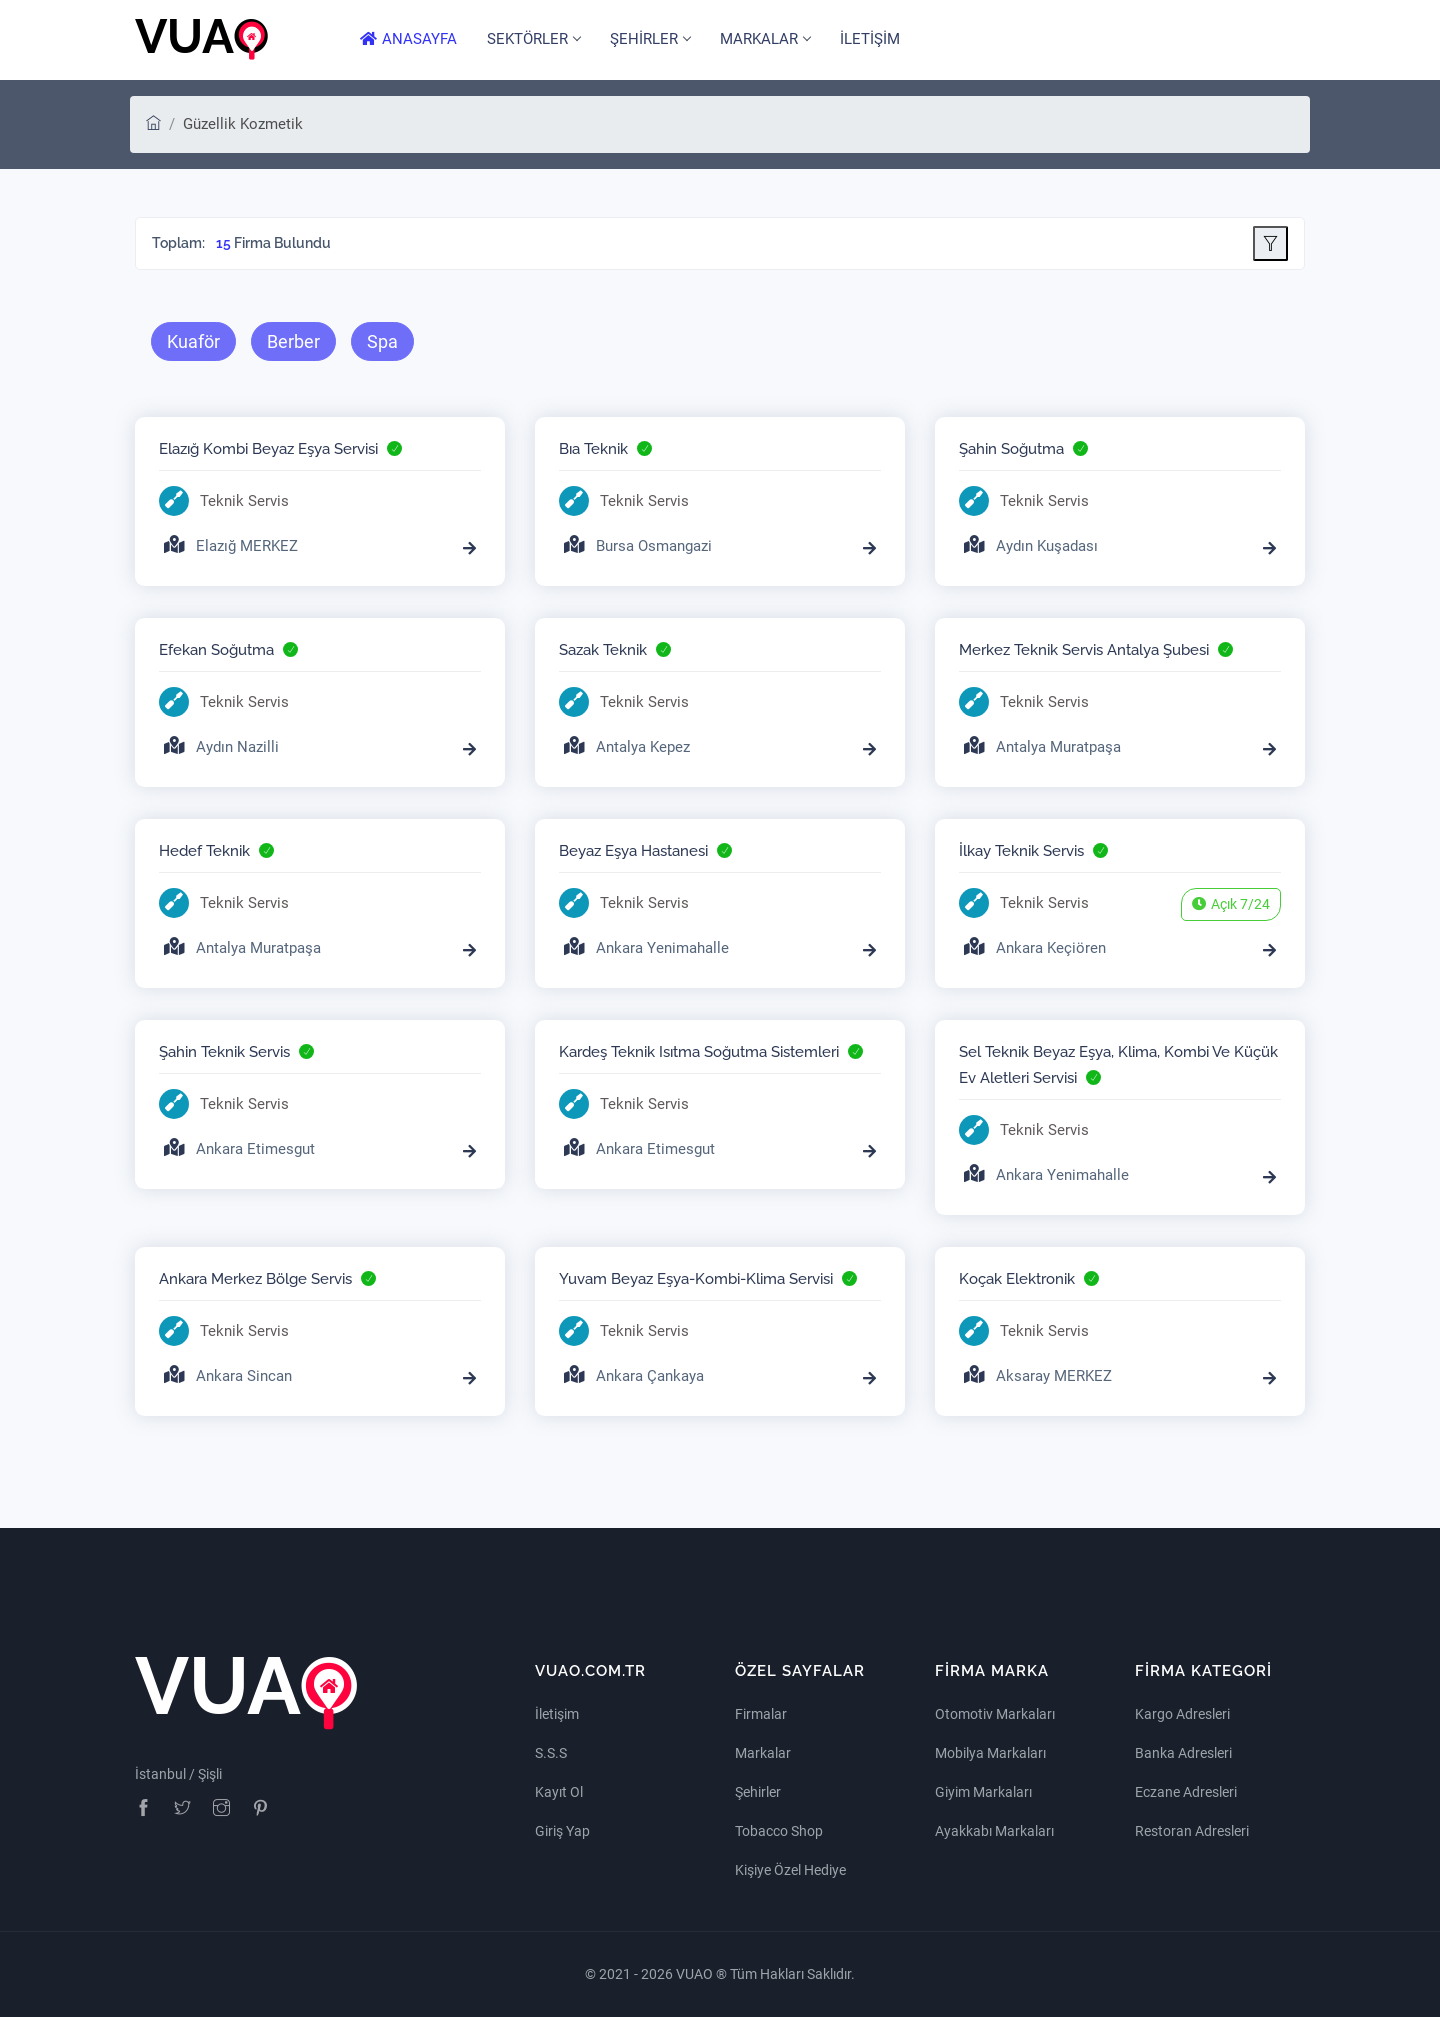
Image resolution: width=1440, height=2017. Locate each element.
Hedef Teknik (204, 851)
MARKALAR (765, 39)
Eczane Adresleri (1186, 1792)
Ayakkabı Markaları (994, 1831)
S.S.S (551, 1753)
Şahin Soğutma (1011, 449)
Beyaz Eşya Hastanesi (633, 851)
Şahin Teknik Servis (224, 1052)
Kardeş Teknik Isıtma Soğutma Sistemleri (699, 1052)
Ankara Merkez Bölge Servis (255, 1279)
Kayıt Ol (559, 1792)
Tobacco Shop (779, 1831)
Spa (382, 341)
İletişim (557, 1714)
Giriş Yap (562, 1831)
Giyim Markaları (983, 1792)
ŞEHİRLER (650, 39)
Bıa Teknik (593, 449)
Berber (293, 341)
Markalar (763, 1753)
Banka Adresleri (1183, 1753)
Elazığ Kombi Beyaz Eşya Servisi (268, 449)
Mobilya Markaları (990, 1753)
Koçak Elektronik (1017, 1279)
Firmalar (761, 1714)
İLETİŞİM (870, 39)
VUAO (696, 1974)
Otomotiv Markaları (995, 1714)
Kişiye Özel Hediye (790, 1870)
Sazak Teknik (603, 650)
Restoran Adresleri (1192, 1831)
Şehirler (758, 1792)
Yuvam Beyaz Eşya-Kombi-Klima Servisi (696, 1279)
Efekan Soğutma (216, 650)
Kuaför (193, 341)
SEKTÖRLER (533, 39)
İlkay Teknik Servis (1021, 851)
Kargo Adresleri (1182, 1714)
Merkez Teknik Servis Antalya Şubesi (1084, 650)
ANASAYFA (408, 39)
